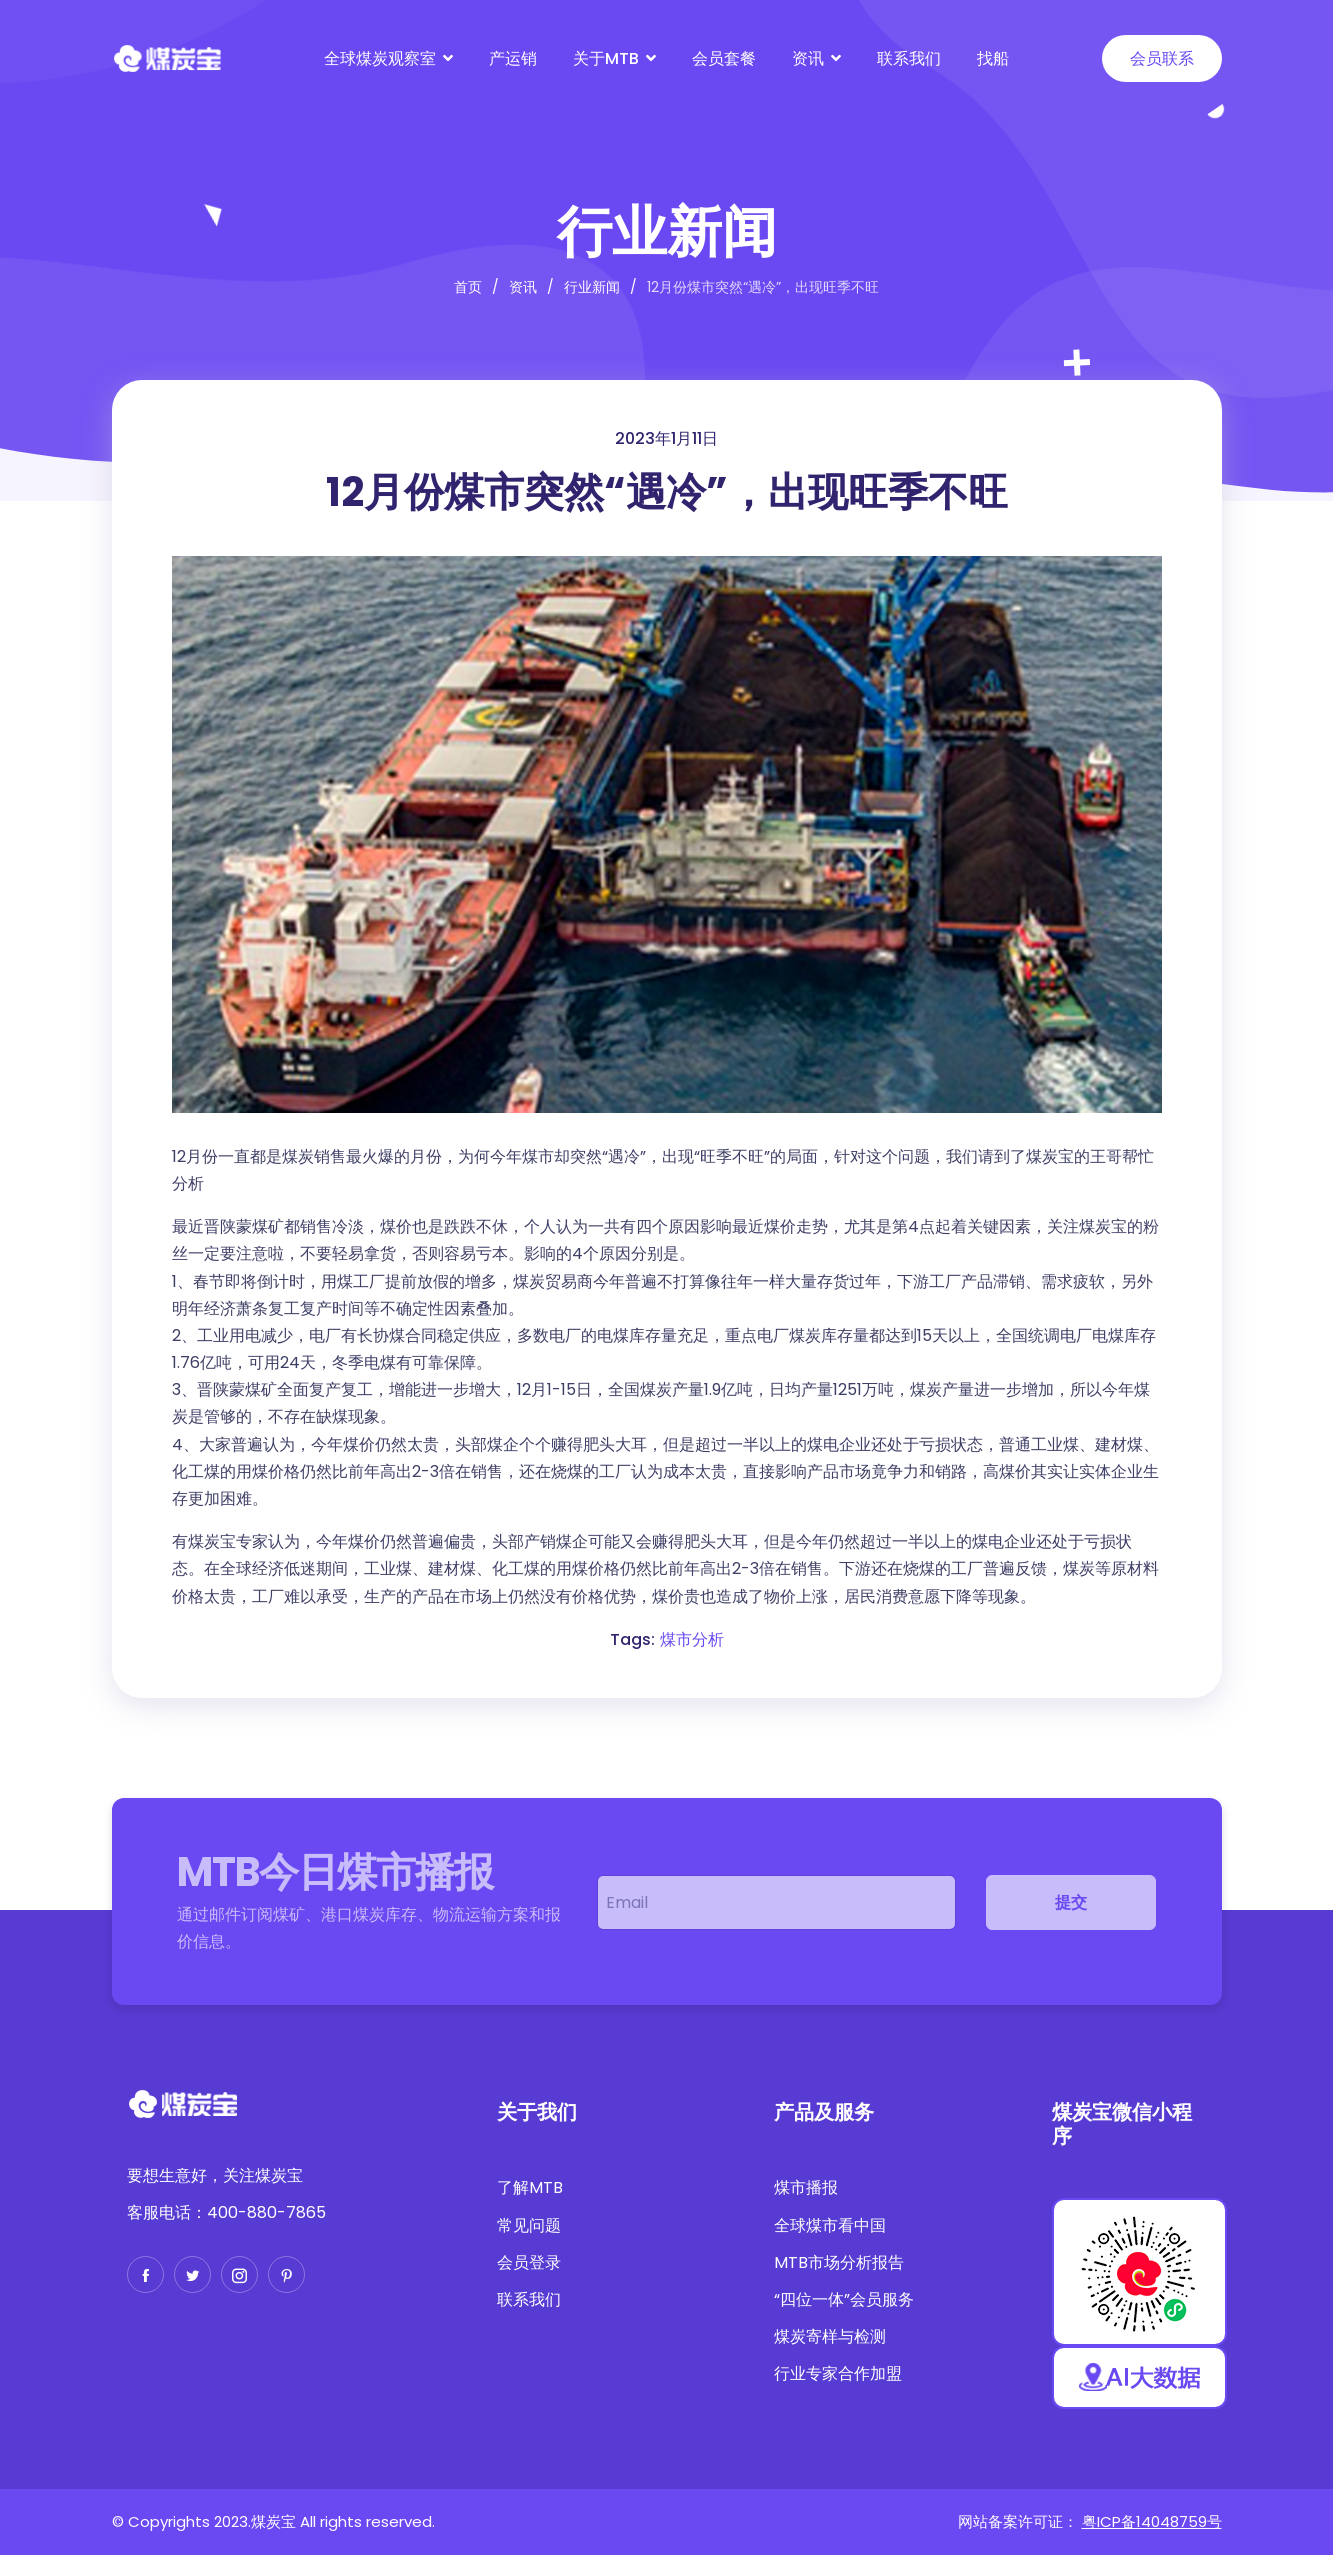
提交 (1071, 1902)
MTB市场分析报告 (839, 2262)
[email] (776, 1902)
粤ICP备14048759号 (1152, 2521)
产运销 (513, 58)
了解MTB (530, 2187)
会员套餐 (724, 58)
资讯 (808, 58)
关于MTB (606, 58)
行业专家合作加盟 (838, 2373)
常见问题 (529, 2225)
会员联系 (1162, 58)
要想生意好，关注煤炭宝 (215, 2175)
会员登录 (529, 2262)
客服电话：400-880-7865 (226, 2212)
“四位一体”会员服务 (844, 2299)
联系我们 (909, 58)
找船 (993, 58)
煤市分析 (692, 1639)
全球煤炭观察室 (380, 58)
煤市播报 (806, 2187)
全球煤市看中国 (830, 2225)
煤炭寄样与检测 (830, 2336)
